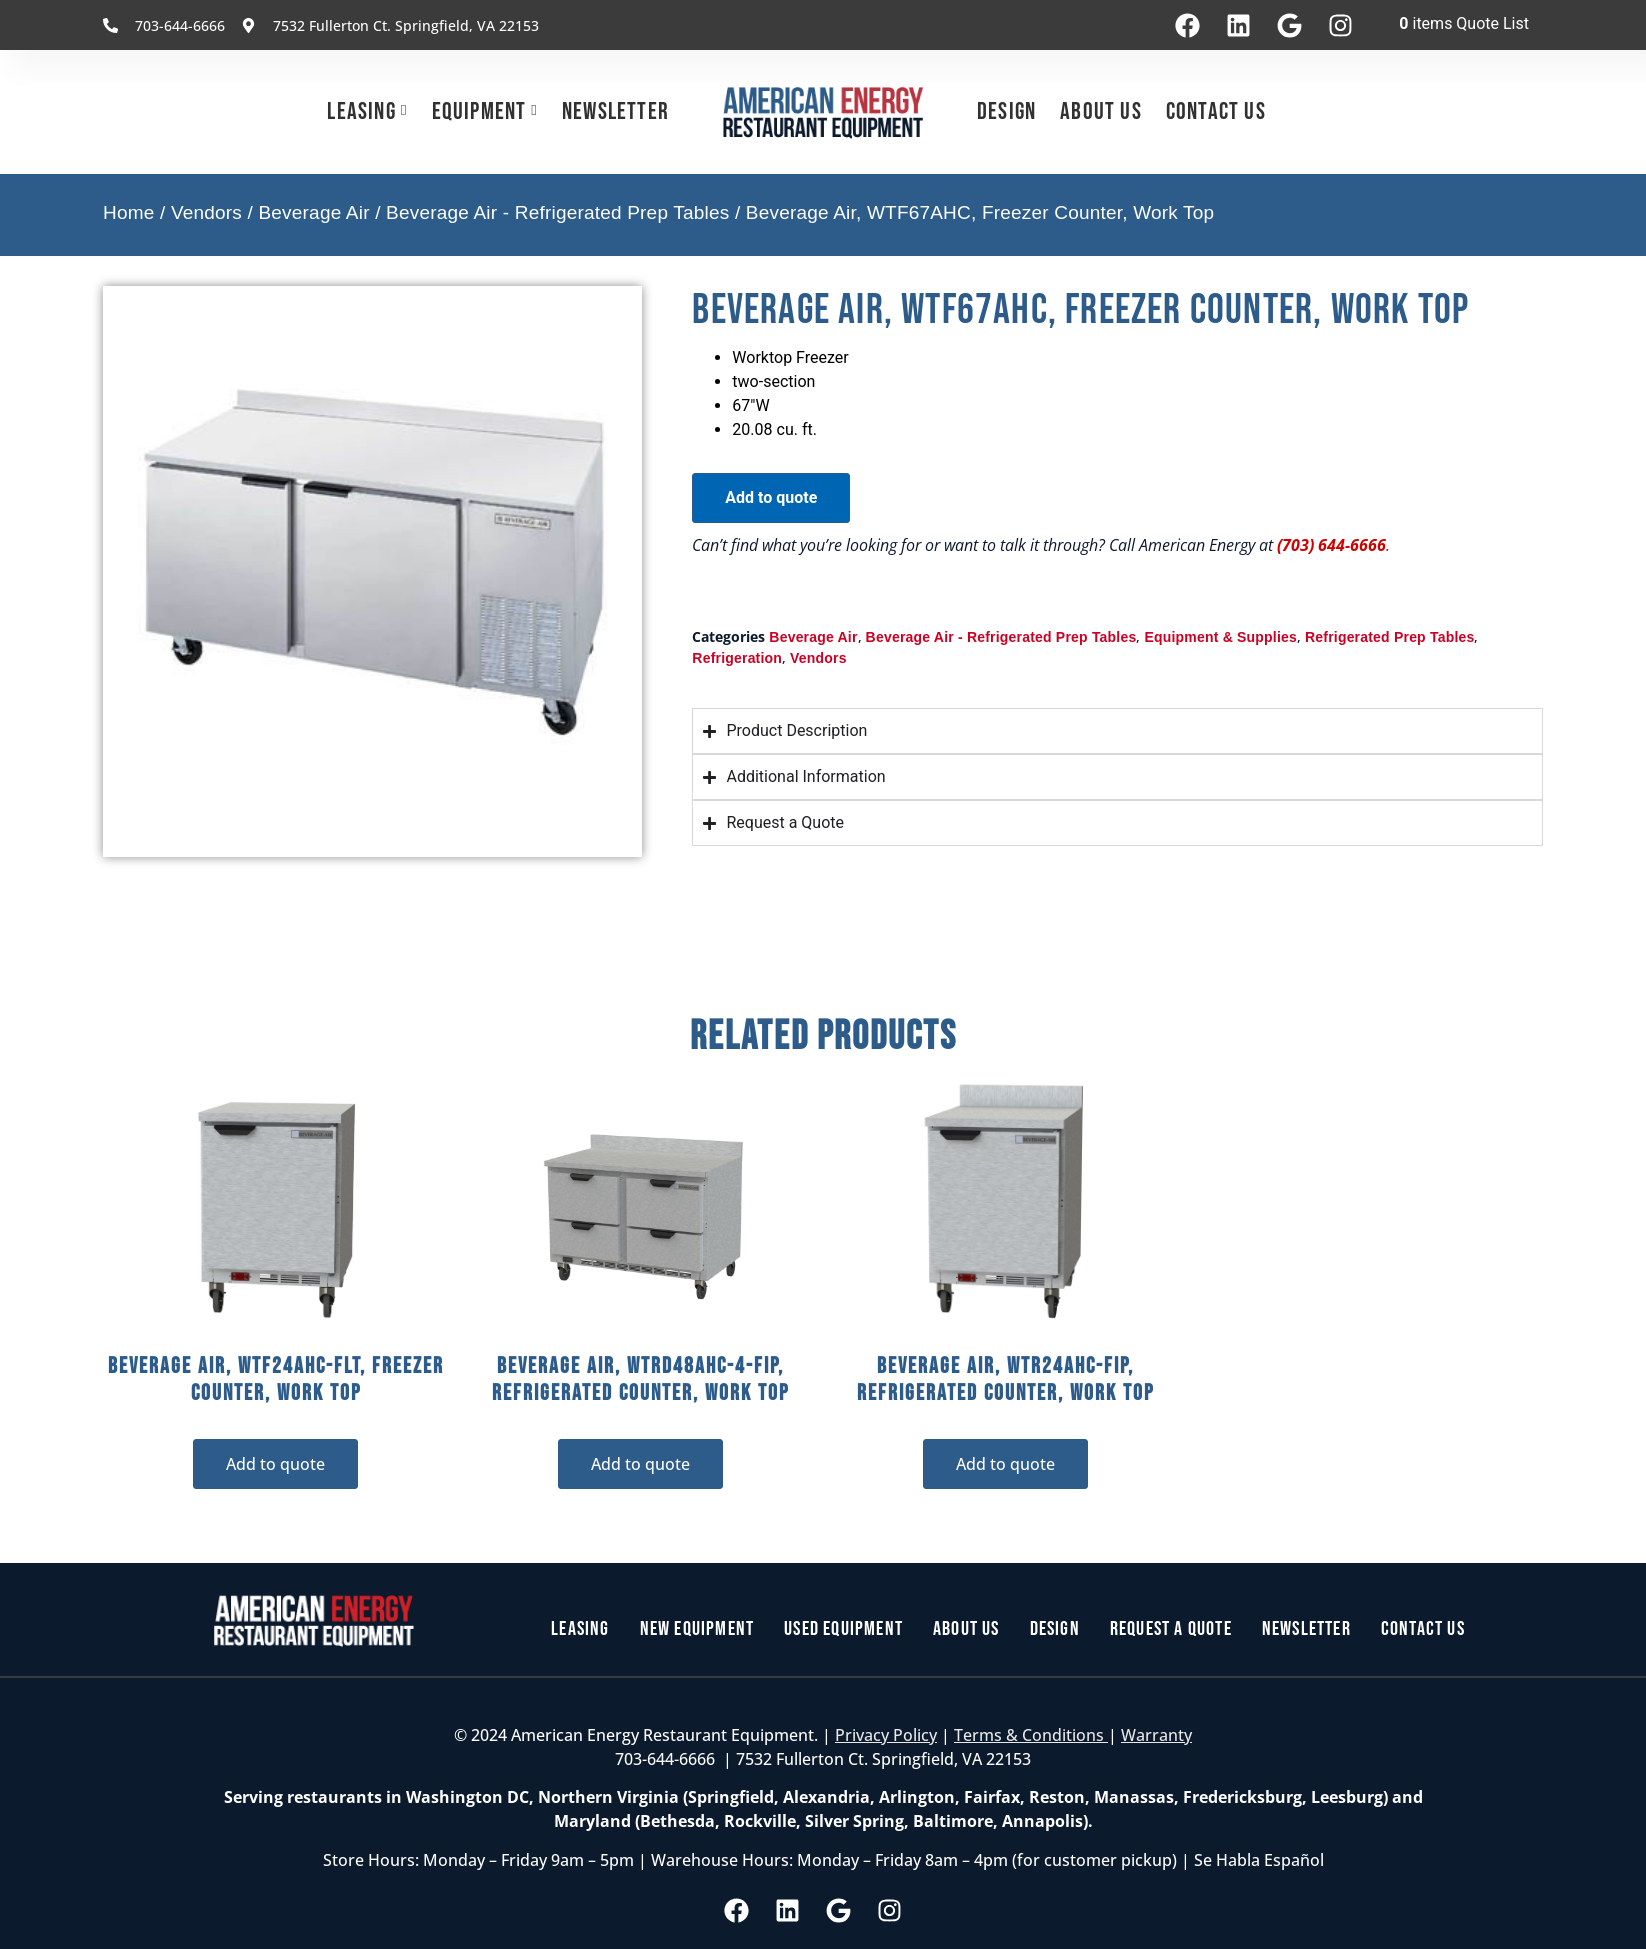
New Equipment (697, 1630)
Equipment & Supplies (1220, 637)
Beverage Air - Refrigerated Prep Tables (557, 212)
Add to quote (771, 497)
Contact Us (1216, 111)
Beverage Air (313, 212)
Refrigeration (737, 658)
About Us (1101, 111)
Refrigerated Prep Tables (1390, 637)
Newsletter (615, 111)
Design (1006, 111)
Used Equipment (843, 1630)
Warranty (1156, 1735)
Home (128, 212)
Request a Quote (1171, 1630)
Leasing (361, 111)
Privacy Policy (886, 1735)
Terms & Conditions (1031, 1735)
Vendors (206, 212)
